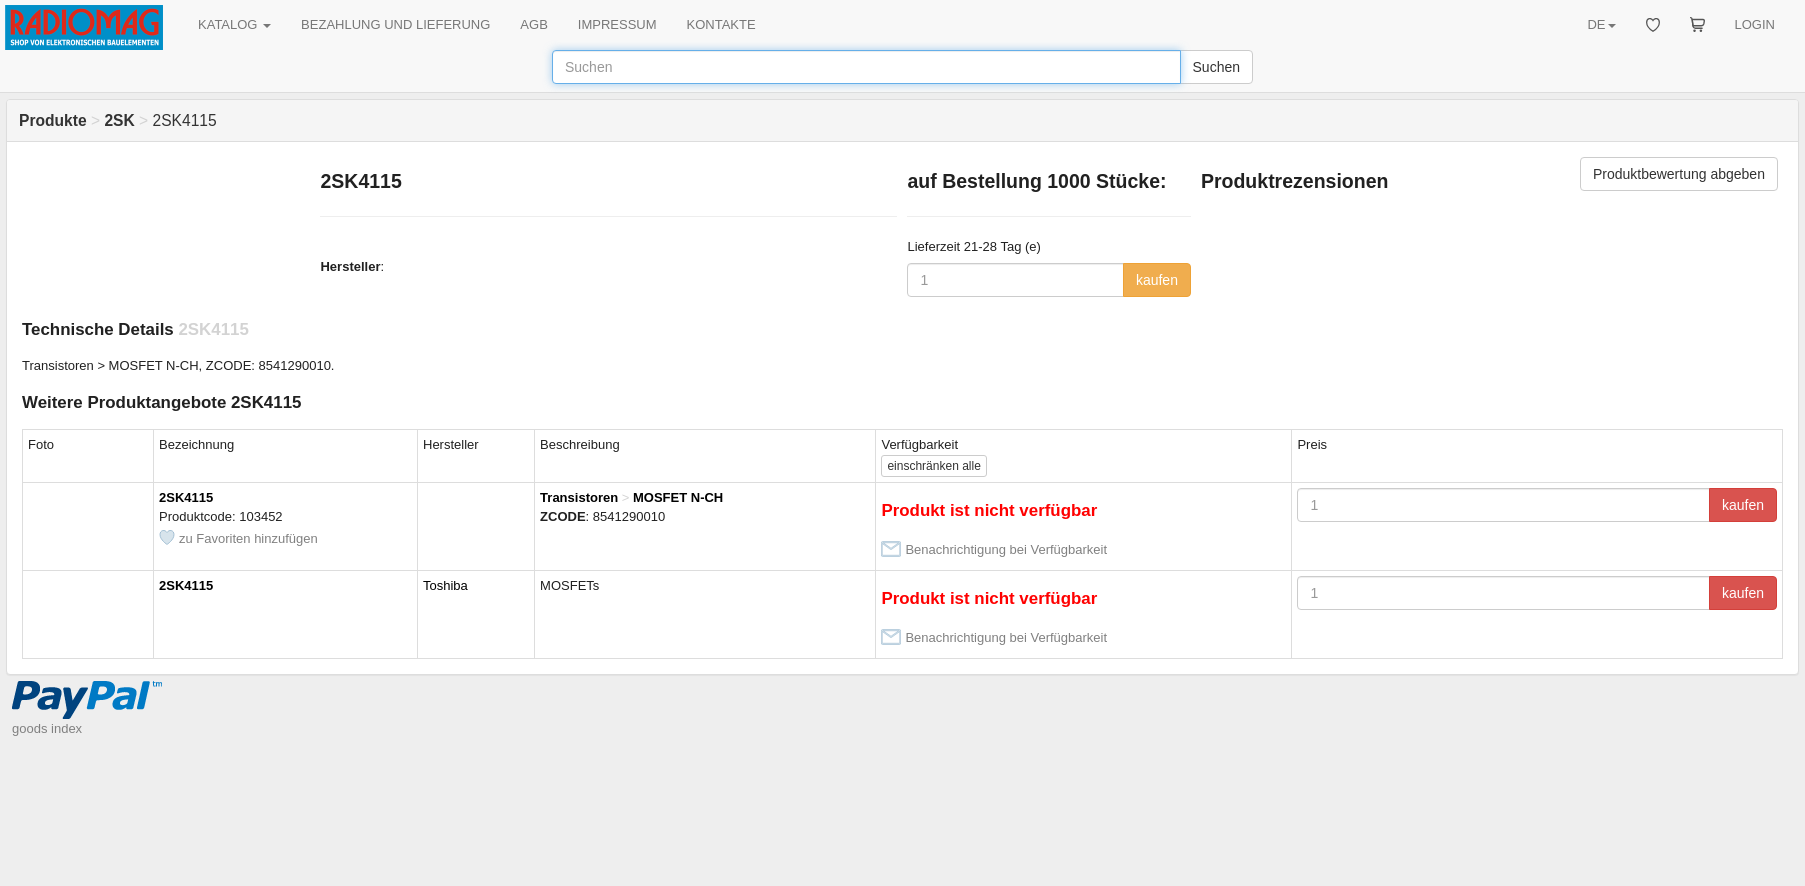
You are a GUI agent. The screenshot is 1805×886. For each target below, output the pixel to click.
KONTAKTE (721, 24)
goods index (47, 728)
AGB (533, 24)
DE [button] (1601, 24)
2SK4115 (186, 497)
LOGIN (1755, 24)
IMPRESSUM (617, 24)
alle (933, 466)
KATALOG (234, 24)
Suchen (1216, 67)
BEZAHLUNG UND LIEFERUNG (395, 24)
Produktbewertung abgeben (1679, 174)
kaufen (1157, 280)
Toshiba (445, 585)
